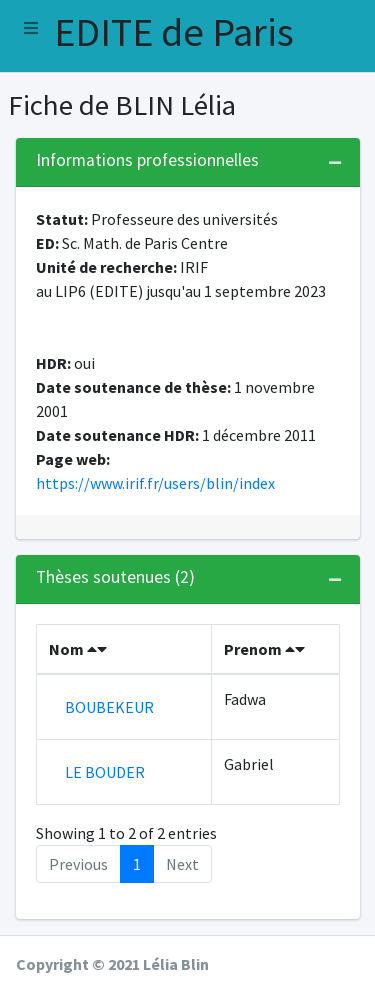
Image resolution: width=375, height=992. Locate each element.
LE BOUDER (105, 772)
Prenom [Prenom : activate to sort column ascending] (264, 649)
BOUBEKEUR (109, 707)
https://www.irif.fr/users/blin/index (155, 483)
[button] (31, 28)
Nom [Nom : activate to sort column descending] (78, 649)
